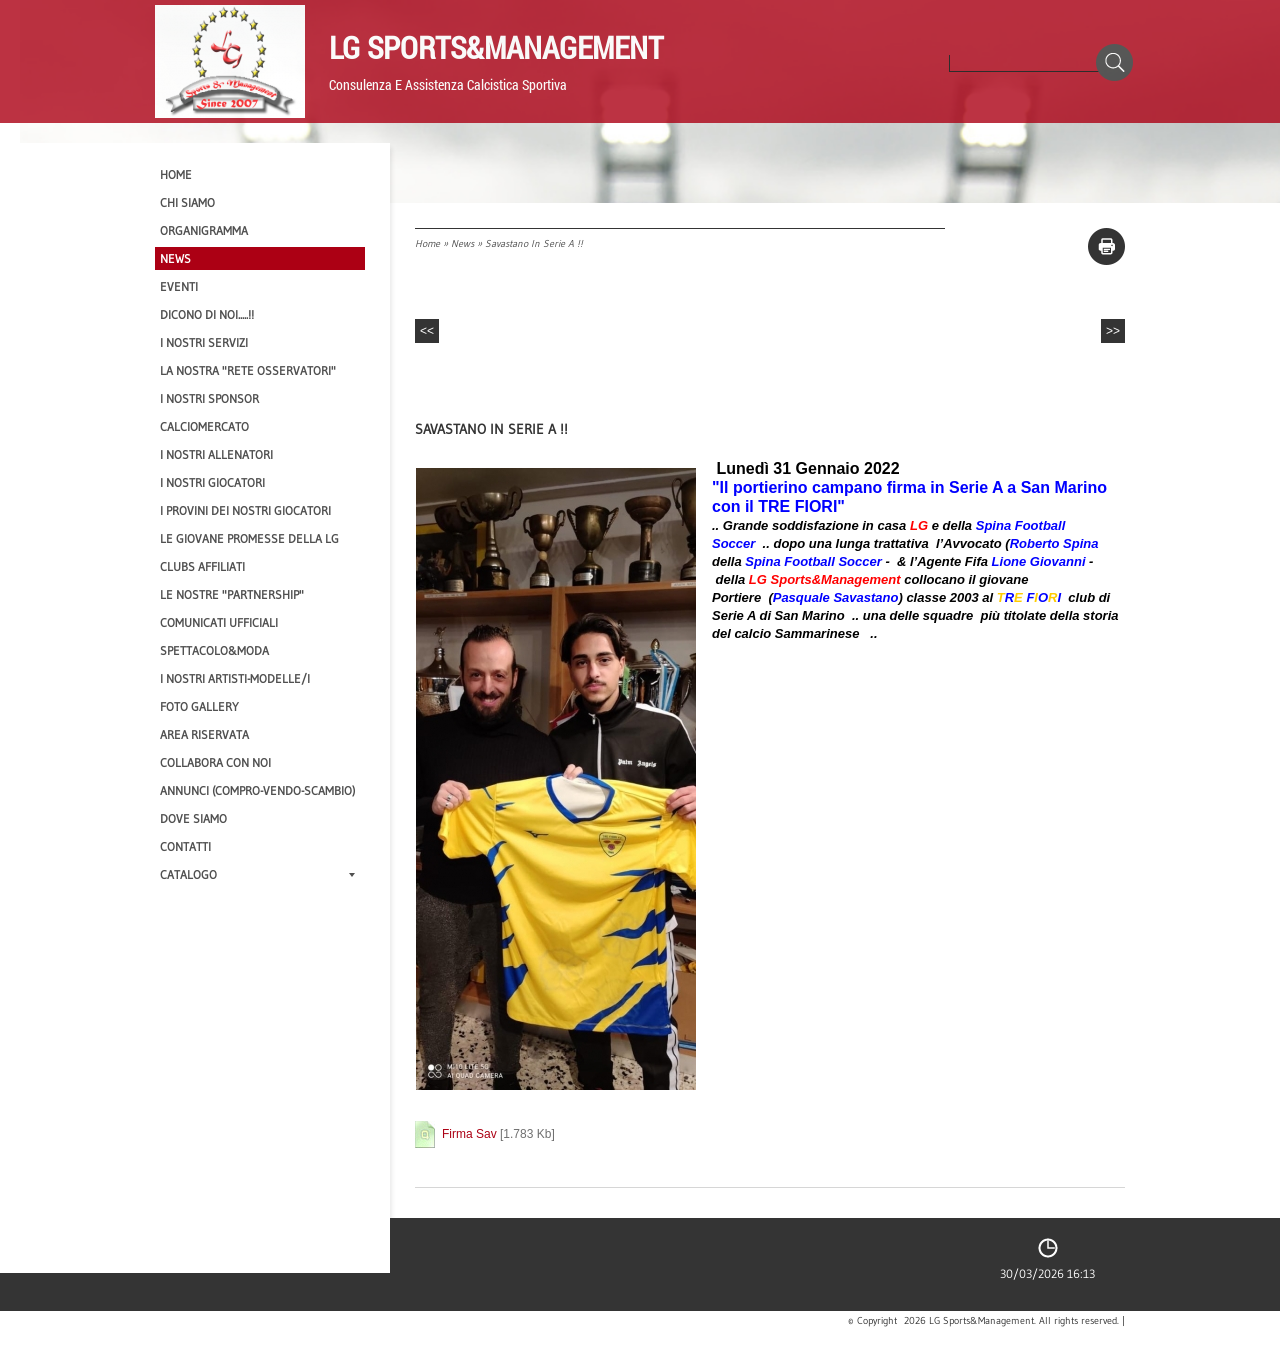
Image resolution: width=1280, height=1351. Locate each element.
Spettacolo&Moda (214, 650)
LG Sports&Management (496, 47)
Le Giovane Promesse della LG (249, 538)
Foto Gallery (199, 706)
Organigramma (204, 230)
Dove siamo (193, 818)
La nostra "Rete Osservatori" (248, 370)
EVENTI (179, 286)
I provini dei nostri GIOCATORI (245, 510)
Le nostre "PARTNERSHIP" (232, 594)
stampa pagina (1106, 246)
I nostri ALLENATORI (216, 454)
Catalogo (257, 874)
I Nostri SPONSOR (209, 398)
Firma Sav (469, 1134)
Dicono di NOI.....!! (207, 314)
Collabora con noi (215, 762)
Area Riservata (204, 734)
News (462, 243)
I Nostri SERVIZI (204, 342)
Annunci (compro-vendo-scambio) (257, 790)
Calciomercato (204, 426)
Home (427, 243)
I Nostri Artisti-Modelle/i (235, 678)
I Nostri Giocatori (212, 482)
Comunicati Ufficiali (219, 622)
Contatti (185, 846)
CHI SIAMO (187, 202)
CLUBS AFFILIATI (202, 566)
